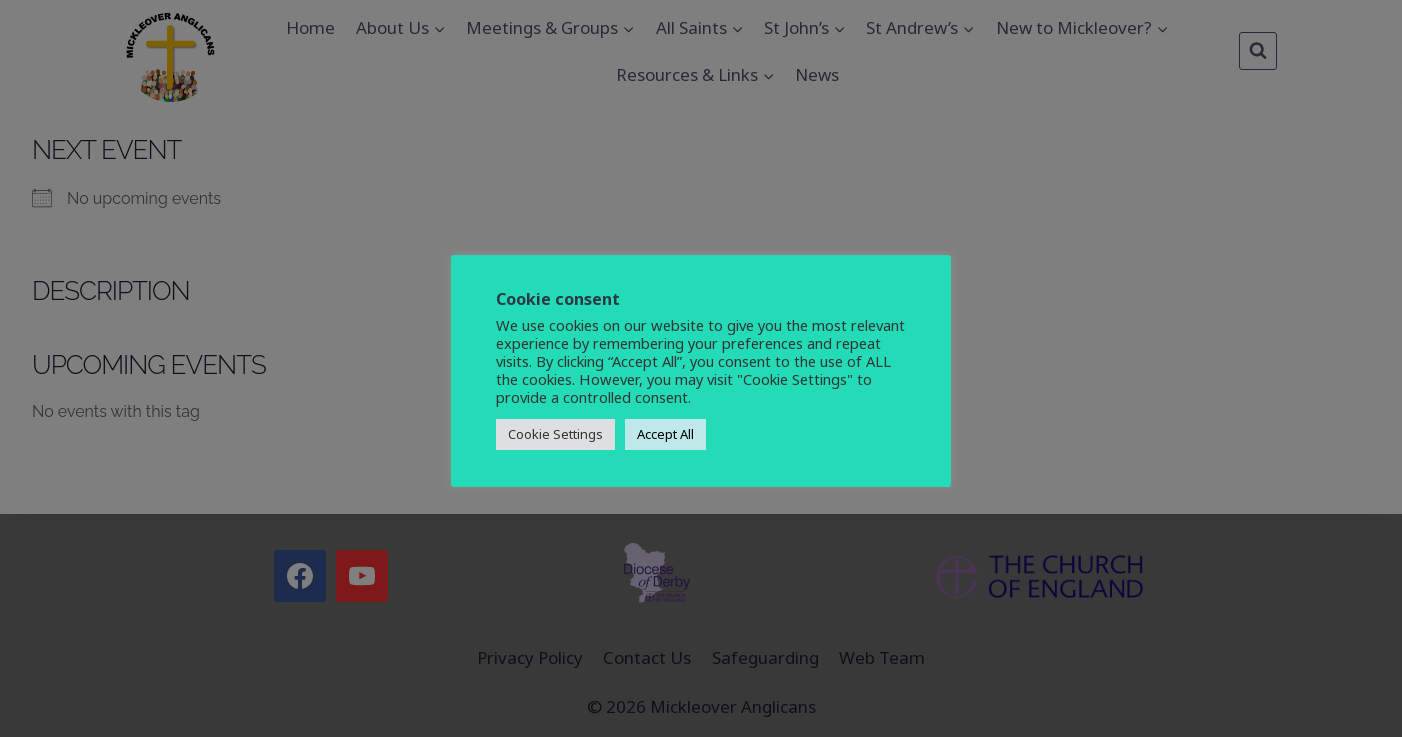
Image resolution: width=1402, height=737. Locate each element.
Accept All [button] (665, 434)
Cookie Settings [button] (555, 434)
